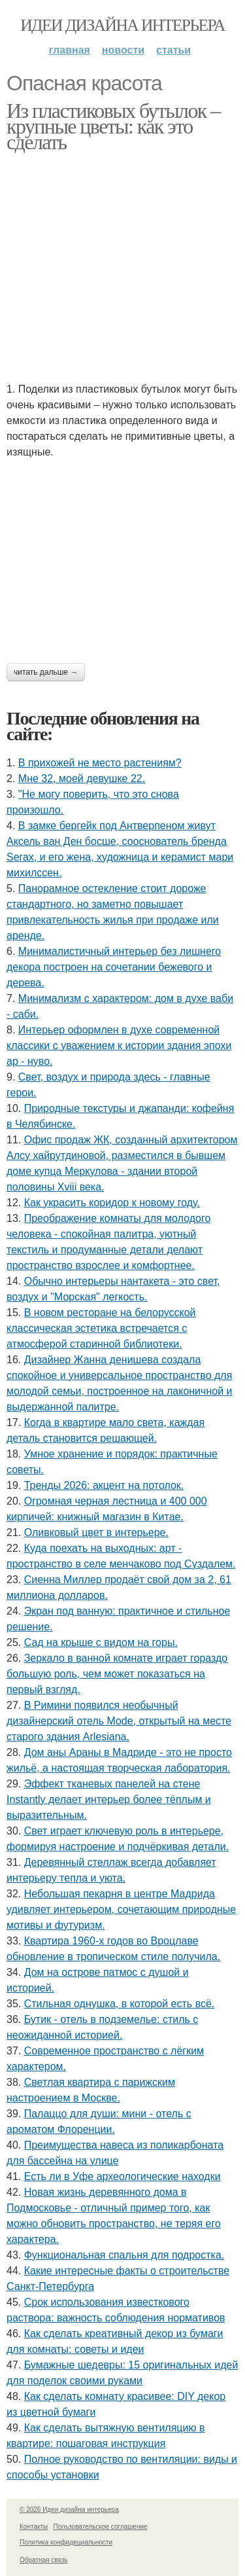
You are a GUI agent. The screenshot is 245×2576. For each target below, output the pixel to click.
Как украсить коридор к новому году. (112, 1202)
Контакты (34, 2526)
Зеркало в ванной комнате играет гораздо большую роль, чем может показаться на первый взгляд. (117, 1674)
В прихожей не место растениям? (100, 762)
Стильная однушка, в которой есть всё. (119, 2003)
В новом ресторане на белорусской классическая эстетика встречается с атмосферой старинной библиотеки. (101, 1328)
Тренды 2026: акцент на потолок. (104, 1485)
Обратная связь (44, 2560)
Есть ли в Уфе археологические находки (122, 2176)
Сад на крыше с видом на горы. (101, 1642)
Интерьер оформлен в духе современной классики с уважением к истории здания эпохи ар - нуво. (119, 1045)
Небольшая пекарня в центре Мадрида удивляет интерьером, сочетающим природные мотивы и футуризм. (121, 1909)
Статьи (173, 50)
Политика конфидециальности (66, 2542)
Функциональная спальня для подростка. (124, 2255)
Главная (69, 50)
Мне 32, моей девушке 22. (81, 778)
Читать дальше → (46, 672)
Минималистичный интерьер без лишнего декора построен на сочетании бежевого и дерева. (114, 967)
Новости (123, 50)
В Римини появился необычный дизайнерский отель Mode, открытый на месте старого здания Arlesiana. (119, 1721)
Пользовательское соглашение (101, 2526)
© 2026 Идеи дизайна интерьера (69, 2509)
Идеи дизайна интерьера (122, 25)
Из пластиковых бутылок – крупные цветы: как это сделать (113, 126)
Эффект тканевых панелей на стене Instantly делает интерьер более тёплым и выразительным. (109, 1799)
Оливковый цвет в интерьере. (96, 1532)
